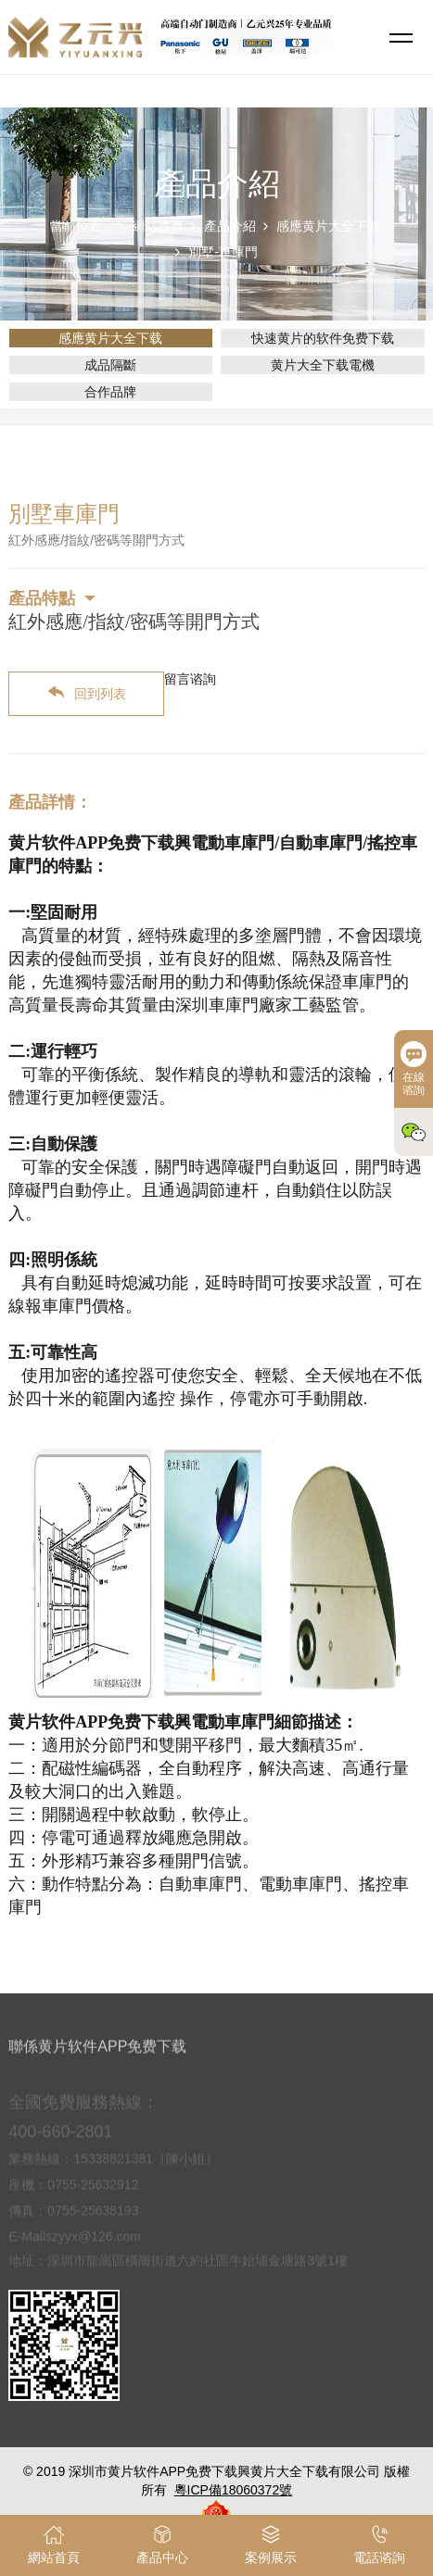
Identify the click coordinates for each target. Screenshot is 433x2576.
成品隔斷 (110, 365)
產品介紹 (230, 226)
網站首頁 (158, 226)
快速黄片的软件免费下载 (322, 338)
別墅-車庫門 (223, 252)
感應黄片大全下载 (328, 226)
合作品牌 (110, 391)
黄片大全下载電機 (323, 365)
